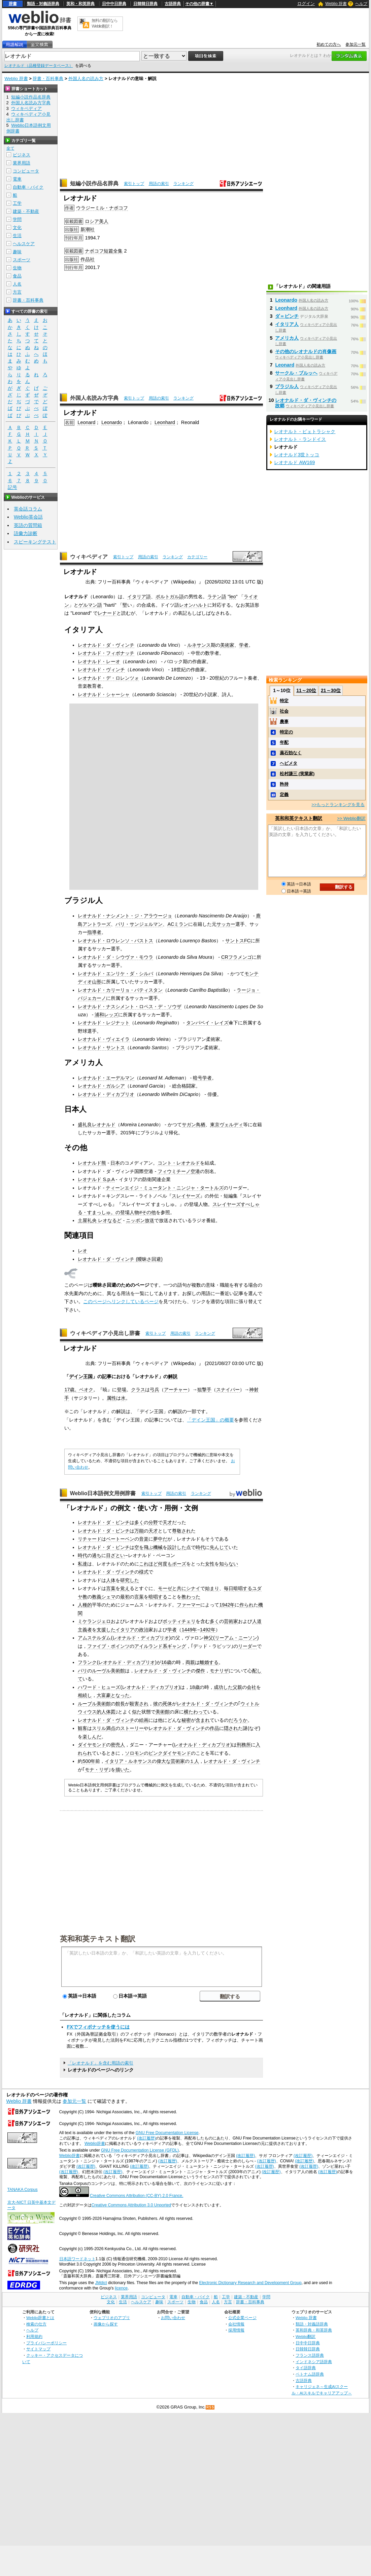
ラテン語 (216, 596)
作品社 (87, 259)
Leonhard (165, 422)
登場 (121, 1389)
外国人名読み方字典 (94, 398)
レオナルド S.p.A (96, 1179)
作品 (214, 1728)
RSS (210, 2407)
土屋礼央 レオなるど (100, 1220)
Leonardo (111, 422)
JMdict (101, 2282)
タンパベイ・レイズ (207, 1022)
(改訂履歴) (146, 2138)
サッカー (225, 924)
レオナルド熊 (92, 1163)
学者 (243, 645)
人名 (17, 284)
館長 (120, 1703)
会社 (251, 1687)
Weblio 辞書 (336, 3)
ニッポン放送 (140, 1220)
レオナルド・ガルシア (101, 1086)
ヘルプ (361, 3)
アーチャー (176, 1389)
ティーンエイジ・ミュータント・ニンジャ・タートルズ (165, 1187)
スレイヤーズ (186, 1196)
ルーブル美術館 (94, 1703)
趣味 (17, 251)
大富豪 (104, 1695)
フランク (87, 1662)
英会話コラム (28, 509)
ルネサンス (199, 645)
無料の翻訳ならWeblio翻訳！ (104, 23)
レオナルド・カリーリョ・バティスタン (120, 990)
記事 (106, 1376)
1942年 (227, 1604)
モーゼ (165, 1588)
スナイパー (228, 1389)
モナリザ (219, 1670)
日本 (115, 1163)
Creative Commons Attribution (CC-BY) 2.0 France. (136, 2195)
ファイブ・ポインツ (108, 1646)
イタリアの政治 (131, 1629)
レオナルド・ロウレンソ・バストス (115, 940)
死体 (167, 1703)
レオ (82, 1250)
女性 (209, 1563)
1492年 (207, 1629)
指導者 (94, 932)
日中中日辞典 (114, 3)
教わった (190, 1596)
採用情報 (236, 2330)
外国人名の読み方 (85, 78)
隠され (231, 1728)
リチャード (89, 1539)
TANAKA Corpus (22, 2189)
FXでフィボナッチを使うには (98, 2027)
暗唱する (242, 1588)
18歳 (195, 1687)
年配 (284, 742)
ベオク (86, 1389)
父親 (237, 1687)
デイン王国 (81, 1376)
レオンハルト (193, 605)
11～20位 (306, 690)
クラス (138, 1389)
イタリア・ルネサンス (128, 1761)
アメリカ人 (287, 338)
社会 (284, 711)
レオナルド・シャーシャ (104, 694)
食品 (17, 275)
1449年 (189, 1629)
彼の (158, 1703)
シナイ (193, 1588)
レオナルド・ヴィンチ (101, 669)
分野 (153, 1522)
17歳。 (71, 1389)
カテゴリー (197, 557)
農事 (284, 721)
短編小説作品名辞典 (94, 183)
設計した (176, 1547)
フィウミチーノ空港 (179, 1171)
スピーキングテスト (35, 541)
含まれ (203, 1720)
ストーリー (132, 1728)
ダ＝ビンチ (287, 316)
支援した (106, 1629)
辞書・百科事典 (48, 78)
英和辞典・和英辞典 (314, 2330)
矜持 (284, 784)
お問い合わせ (173, 2317)
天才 (167, 1522)
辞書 (13, 3)
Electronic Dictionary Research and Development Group (250, 2282)
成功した (223, 1687)
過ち (96, 1555)
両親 (190, 1662)
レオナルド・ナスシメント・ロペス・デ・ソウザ (129, 1006)
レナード (107, 613)
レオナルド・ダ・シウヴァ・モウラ (115, 957)
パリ (82, 1670)
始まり (212, 1588)
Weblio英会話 (28, 517)
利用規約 (34, 2336)
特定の (286, 731)
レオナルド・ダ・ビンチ (104, 1522)
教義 (96, 1596)
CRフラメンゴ (236, 957)
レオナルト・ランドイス (300, 439)
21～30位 (331, 690)
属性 (111, 1398)
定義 (284, 794)
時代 (200, 1547)
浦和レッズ (106, 1014)
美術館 (163, 1711)
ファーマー (188, 1604)
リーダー (247, 1646)
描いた (122, 1769)
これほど (148, 1563)
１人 (194, 1761)
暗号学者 (202, 1078)
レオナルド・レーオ (99, 661)
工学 (17, 203)
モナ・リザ (96, 1769)
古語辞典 (173, 3)
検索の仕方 (36, 2324)
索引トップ (134, 183)
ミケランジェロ (94, 1621)
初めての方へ (328, 44)
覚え (125, 1588)
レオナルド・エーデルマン (106, 1078)
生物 (17, 267)
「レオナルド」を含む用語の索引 (100, 2063)
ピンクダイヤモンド (169, 1753)
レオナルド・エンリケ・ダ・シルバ (115, 973)
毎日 (228, 1588)
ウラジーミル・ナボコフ (102, 208)
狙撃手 (204, 1389)
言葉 (110, 1588)
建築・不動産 (26, 211)
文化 (17, 227)
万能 (139, 1530)
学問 (17, 219)
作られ (246, 1604)
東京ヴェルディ (226, 1124)
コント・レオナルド (179, 1163)
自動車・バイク (28, 187)
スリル (99, 1728)
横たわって (195, 1711)
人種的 (85, 1604)
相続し (85, 1695)
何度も (165, 1563)
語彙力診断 (25, 533)
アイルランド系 (150, 1646)
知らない (228, 1563)
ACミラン (177, 924)
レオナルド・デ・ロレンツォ (108, 678)
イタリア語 (139, 596)
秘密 (186, 1720)
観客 (82, 1728)
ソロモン (134, 1753)
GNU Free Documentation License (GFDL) (140, 2150)
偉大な (164, 1761)
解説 (172, 1376)
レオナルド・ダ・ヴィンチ (106, 645)
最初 (125, 1596)
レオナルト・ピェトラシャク (304, 431)
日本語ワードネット (77, 2259)
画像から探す (106, 2324)
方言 (17, 292)
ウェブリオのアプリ (112, 2317)
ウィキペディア (89, 557)
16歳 (166, 1662)
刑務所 (244, 1744)
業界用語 (21, 162)
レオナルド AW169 (294, 462)
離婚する (209, 1662)
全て (10, 148)
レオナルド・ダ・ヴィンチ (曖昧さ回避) (120, 1259)
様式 (143, 1572)
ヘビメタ (288, 763)
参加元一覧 (355, 44)
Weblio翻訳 (305, 2336)
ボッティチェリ (179, 1621)
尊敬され (181, 1530)
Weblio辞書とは (40, 2317)
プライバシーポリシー (46, 2343)
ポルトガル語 (170, 596)
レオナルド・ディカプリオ (106, 1094)
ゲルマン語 (90, 605)
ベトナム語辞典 (310, 2374)
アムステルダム (94, 1637)
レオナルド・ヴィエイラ (104, 1039)
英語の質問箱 (28, 525)
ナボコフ (94, 251)
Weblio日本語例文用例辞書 (103, 1493)
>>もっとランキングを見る (338, 804)
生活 (17, 235)
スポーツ (21, 259)
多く (139, 1522)
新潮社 (87, 229)
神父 (208, 1637)
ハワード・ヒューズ (99, 1687)
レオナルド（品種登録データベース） (38, 65)
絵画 (143, 1720)
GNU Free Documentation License (167, 2132)
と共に (179, 1588)
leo (232, 596)
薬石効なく (291, 752)
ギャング (176, 1646)
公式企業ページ (242, 2317)
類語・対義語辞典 (43, 3)
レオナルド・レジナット (104, 1022)
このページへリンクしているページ (121, 1301)
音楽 (143, 1539)
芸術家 (231, 1621)
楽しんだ (91, 1736)
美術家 (227, 645)
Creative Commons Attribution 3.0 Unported (131, 2205)
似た (136, 1711)
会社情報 (236, 2324)
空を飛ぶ (143, 1547)
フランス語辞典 (310, 2355)
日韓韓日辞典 (145, 3)
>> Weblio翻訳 (351, 818)
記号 (12, 487)
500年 (88, 1761)
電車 (17, 179)
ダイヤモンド (92, 1744)
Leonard (86, 422)
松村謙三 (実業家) (297, 773)
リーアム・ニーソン (236, 1637)
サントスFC (237, 940)
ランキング (183, 183)
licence (121, 2288)
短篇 (108, 251)
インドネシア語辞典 (314, 2361)
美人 (103, 221)
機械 (158, 1547)
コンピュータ (26, 171)
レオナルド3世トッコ (296, 454)
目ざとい (115, 1555)
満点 (110, 1728)
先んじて (219, 1547)
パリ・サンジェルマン (139, 924)
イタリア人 (287, 324)
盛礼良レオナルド (96, 1124)
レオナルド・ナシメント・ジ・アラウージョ (125, 915)
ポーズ (179, 1563)
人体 (110, 1580)
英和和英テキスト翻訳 (97, 1938)
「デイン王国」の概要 (210, 1420)
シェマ (108, 1596)
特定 (284, 700)
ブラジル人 (287, 386)
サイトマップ (38, 2349)
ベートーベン (120, 1539)
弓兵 (154, 1389)
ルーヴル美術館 (108, 1670)
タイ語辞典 (306, 2367)
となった (120, 1695)
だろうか (238, 1720)
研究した (129, 1580)
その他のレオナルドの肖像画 (305, 351)
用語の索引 (159, 183)
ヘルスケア (24, 243)
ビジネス (21, 154)
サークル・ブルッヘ (296, 373)
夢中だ (160, 1539)
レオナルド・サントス (101, 1047)
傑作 (200, 1670)
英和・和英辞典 (80, 3)
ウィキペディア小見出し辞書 (105, 1333)
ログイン (306, 3)
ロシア (92, 221)
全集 (118, 251)
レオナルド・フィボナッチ (106, 653)
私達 (82, 1563)
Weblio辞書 (95, 2143)
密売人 (118, 1744)
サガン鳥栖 (193, 1124)
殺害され (139, 1703)
